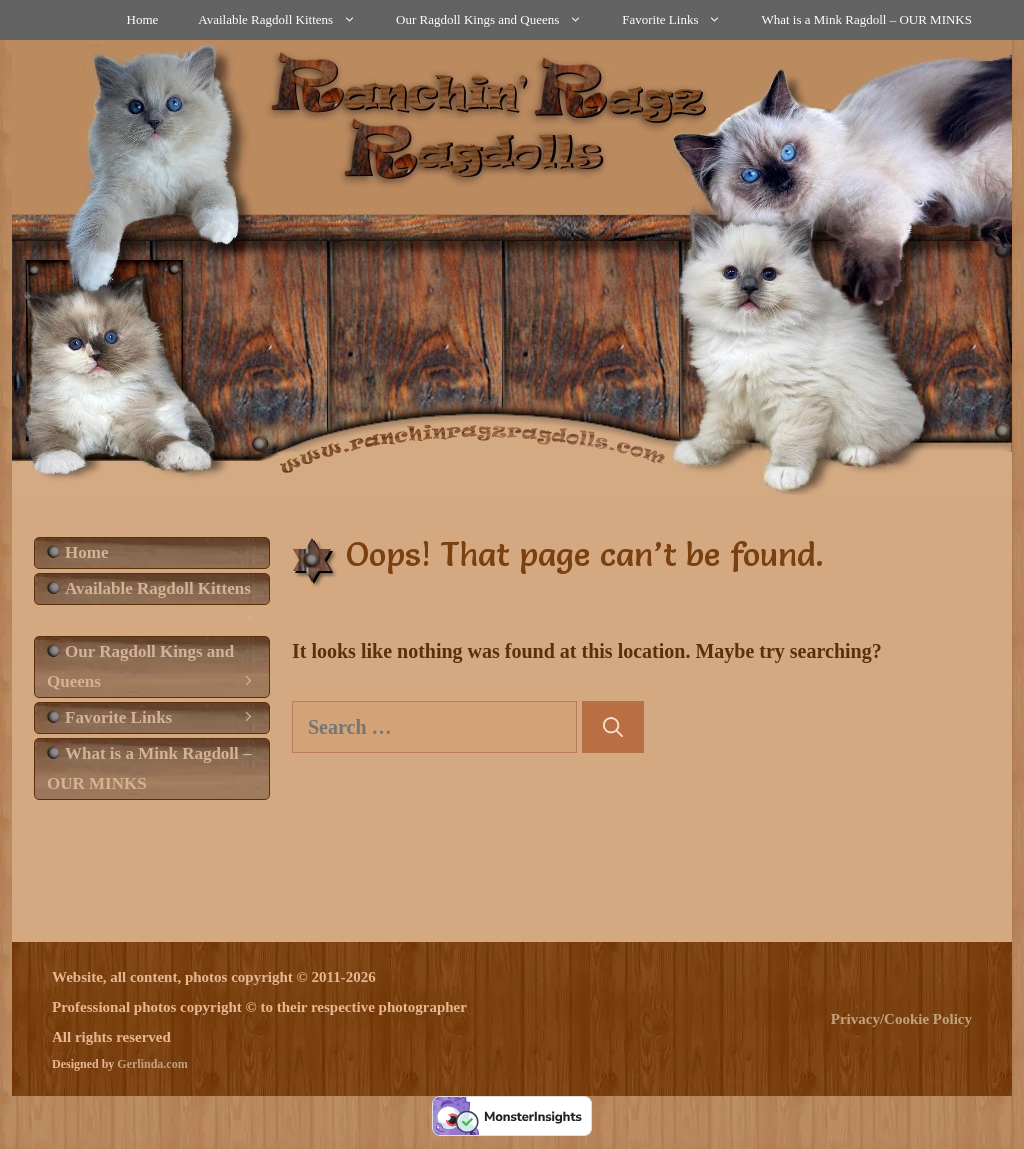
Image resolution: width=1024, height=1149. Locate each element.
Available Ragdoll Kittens (287, 20)
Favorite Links (681, 20)
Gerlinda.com (152, 1064)
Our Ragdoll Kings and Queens (499, 20)
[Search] (613, 727)
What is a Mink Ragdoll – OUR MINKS (866, 19)
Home (143, 19)
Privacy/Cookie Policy (901, 1019)
